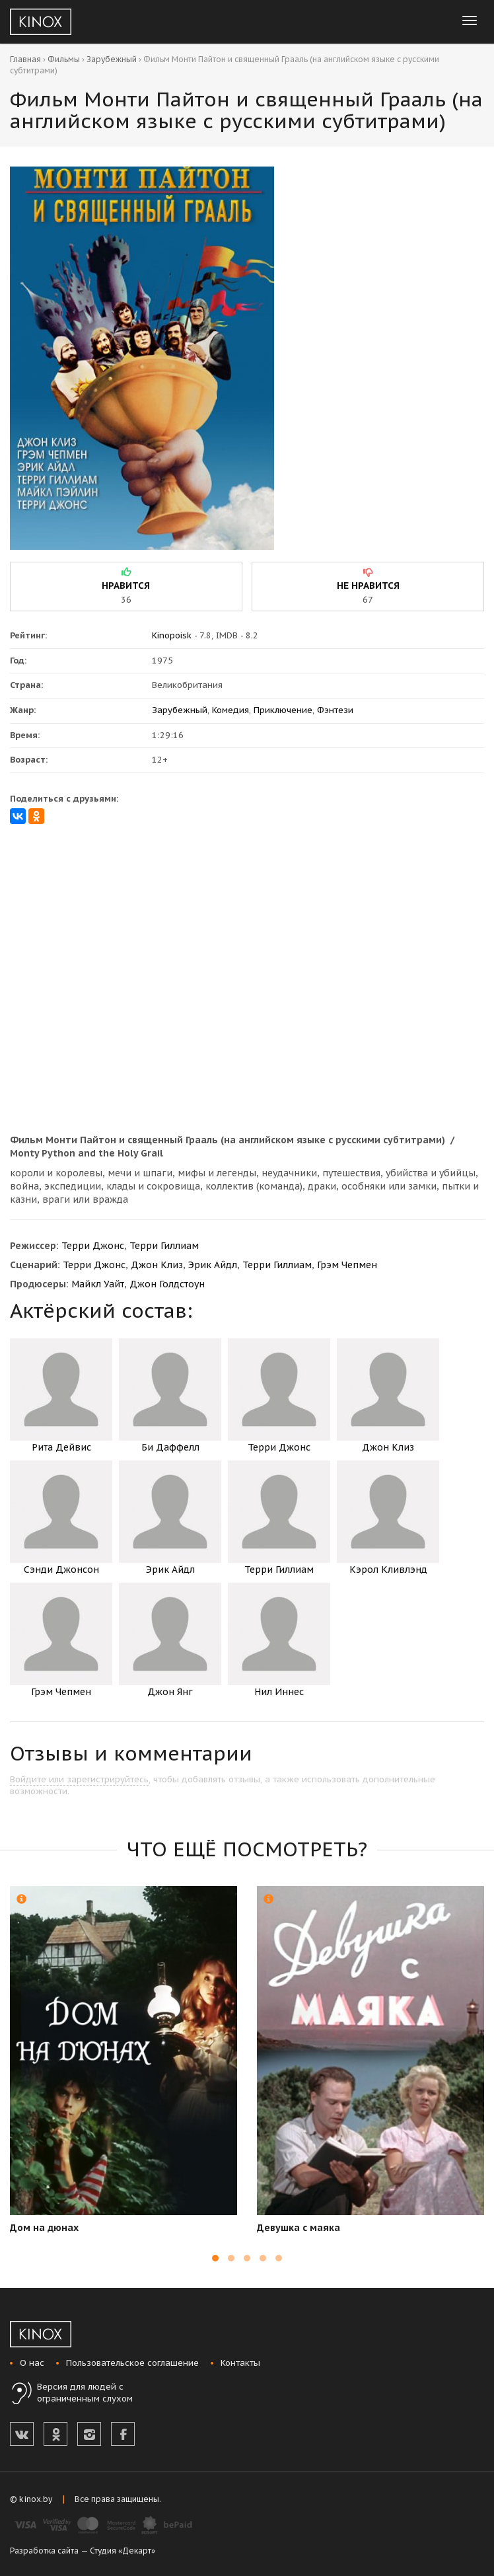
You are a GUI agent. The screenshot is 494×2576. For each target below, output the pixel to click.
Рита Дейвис (61, 1395)
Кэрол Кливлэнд (388, 1517)
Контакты (240, 2362)
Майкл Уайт (97, 1284)
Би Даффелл (170, 1395)
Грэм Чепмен (347, 1265)
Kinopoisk (172, 635)
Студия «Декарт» (122, 2551)
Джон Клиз (157, 1265)
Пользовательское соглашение (132, 2362)
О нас (32, 2362)
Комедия (230, 710)
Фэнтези (335, 710)
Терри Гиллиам (164, 1246)
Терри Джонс (92, 1246)
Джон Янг (170, 1640)
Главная (25, 59)
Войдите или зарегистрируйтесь (79, 1779)
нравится (126, 585)
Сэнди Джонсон (61, 1517)
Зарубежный (112, 59)
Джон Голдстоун (167, 1284)
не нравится (368, 585)
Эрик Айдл (212, 1265)
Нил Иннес (279, 1640)
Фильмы (64, 59)
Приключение (283, 710)
